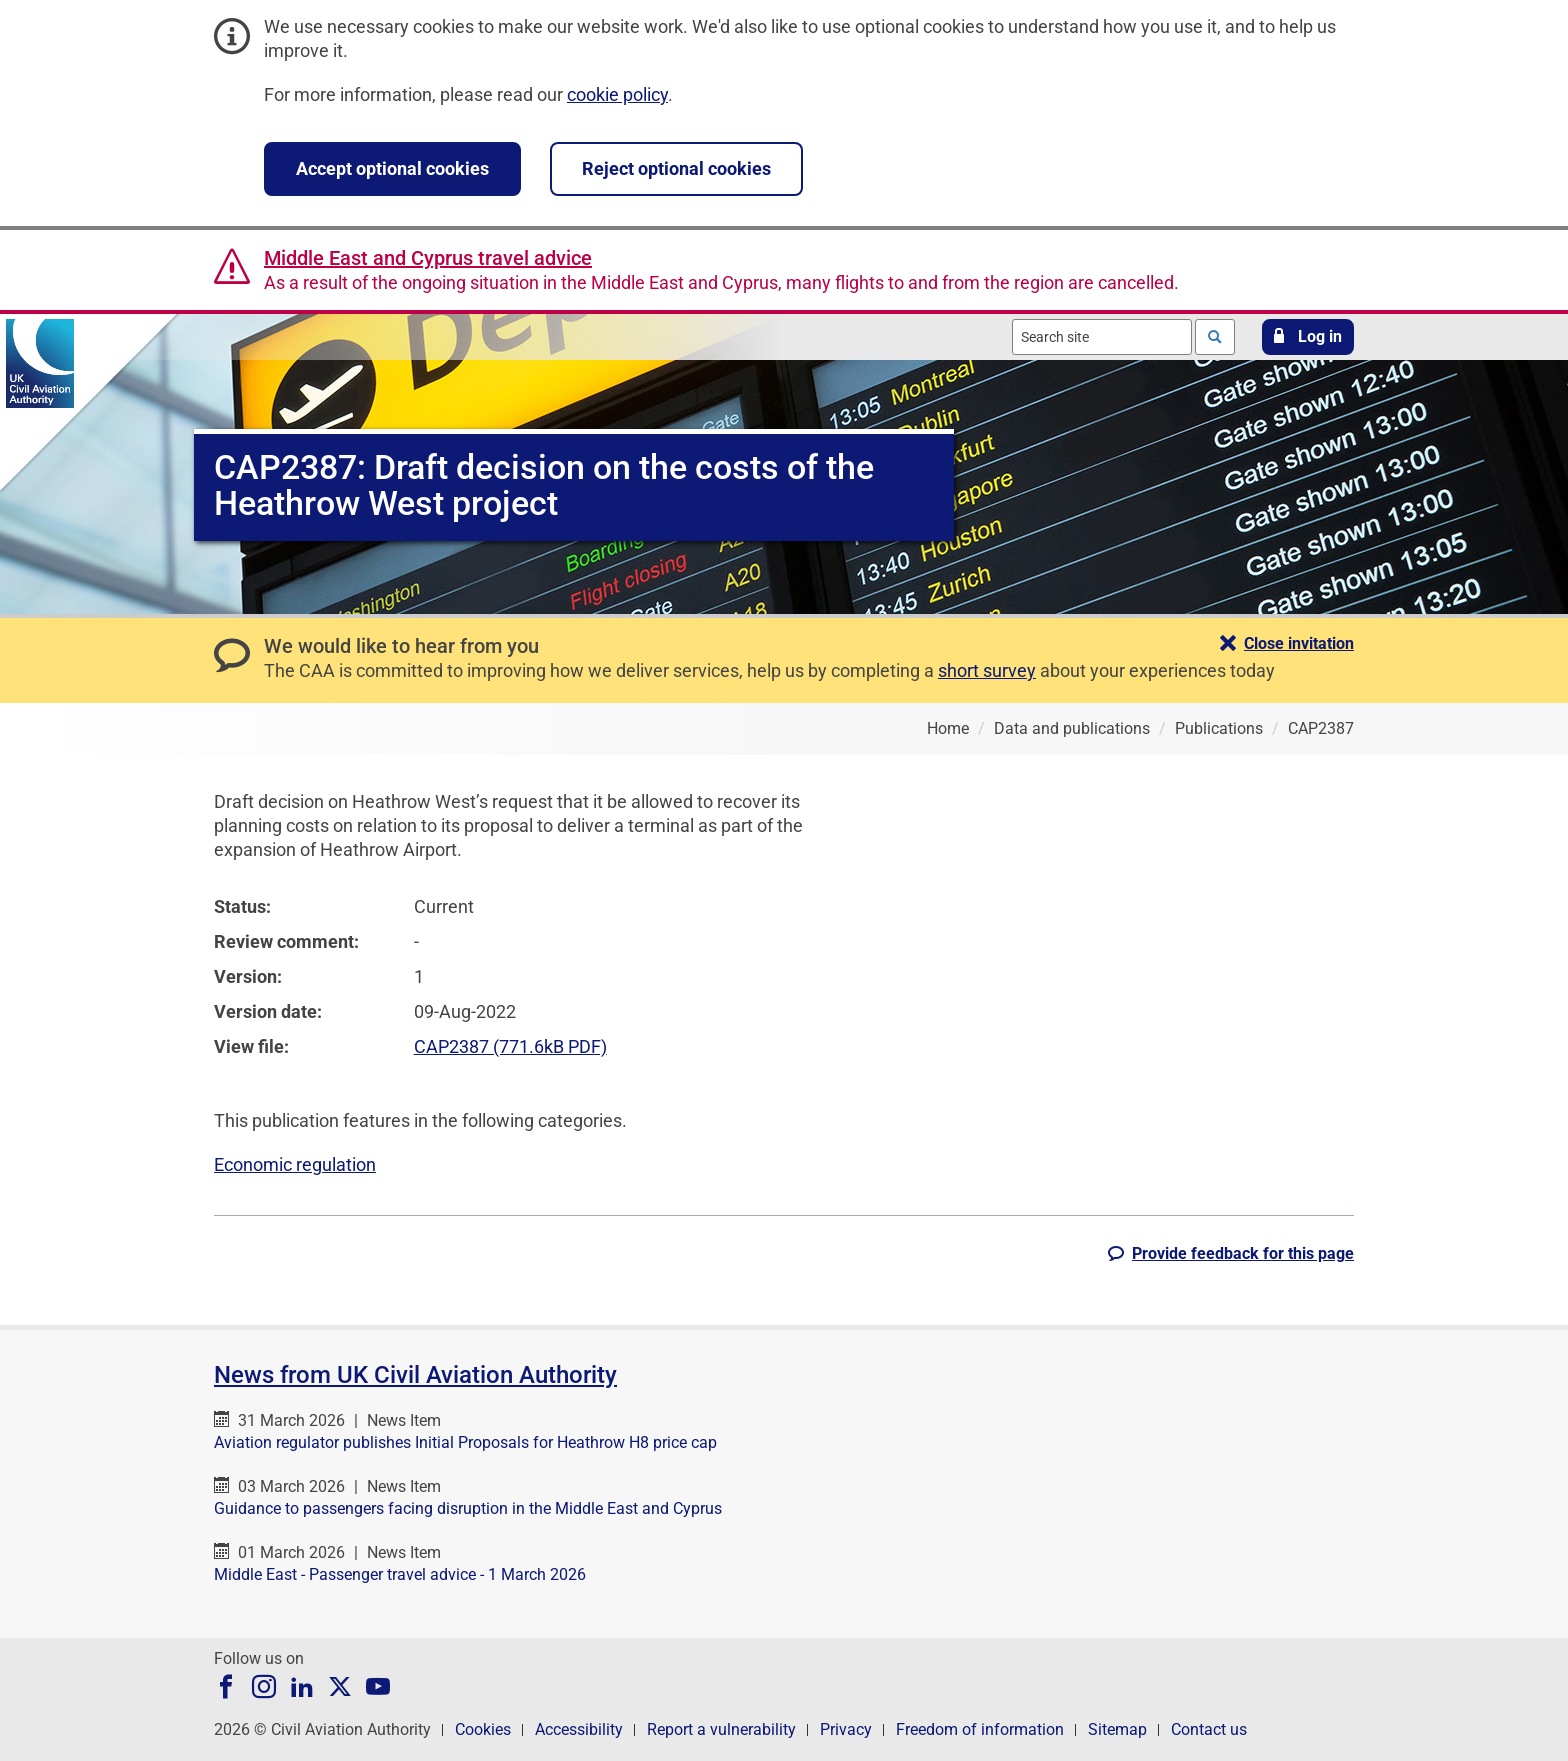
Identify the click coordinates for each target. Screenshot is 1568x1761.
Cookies (483, 1729)
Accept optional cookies (392, 168)
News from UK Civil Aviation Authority (415, 1375)
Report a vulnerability (721, 1729)
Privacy (846, 1729)
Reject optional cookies (676, 168)
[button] (1308, 337)
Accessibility (579, 1729)
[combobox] (1102, 337)
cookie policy (617, 94)
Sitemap (1117, 1729)
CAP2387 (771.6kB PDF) (510, 1046)
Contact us (1209, 1729)
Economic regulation (295, 1164)
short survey (987, 670)
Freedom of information (980, 1729)
